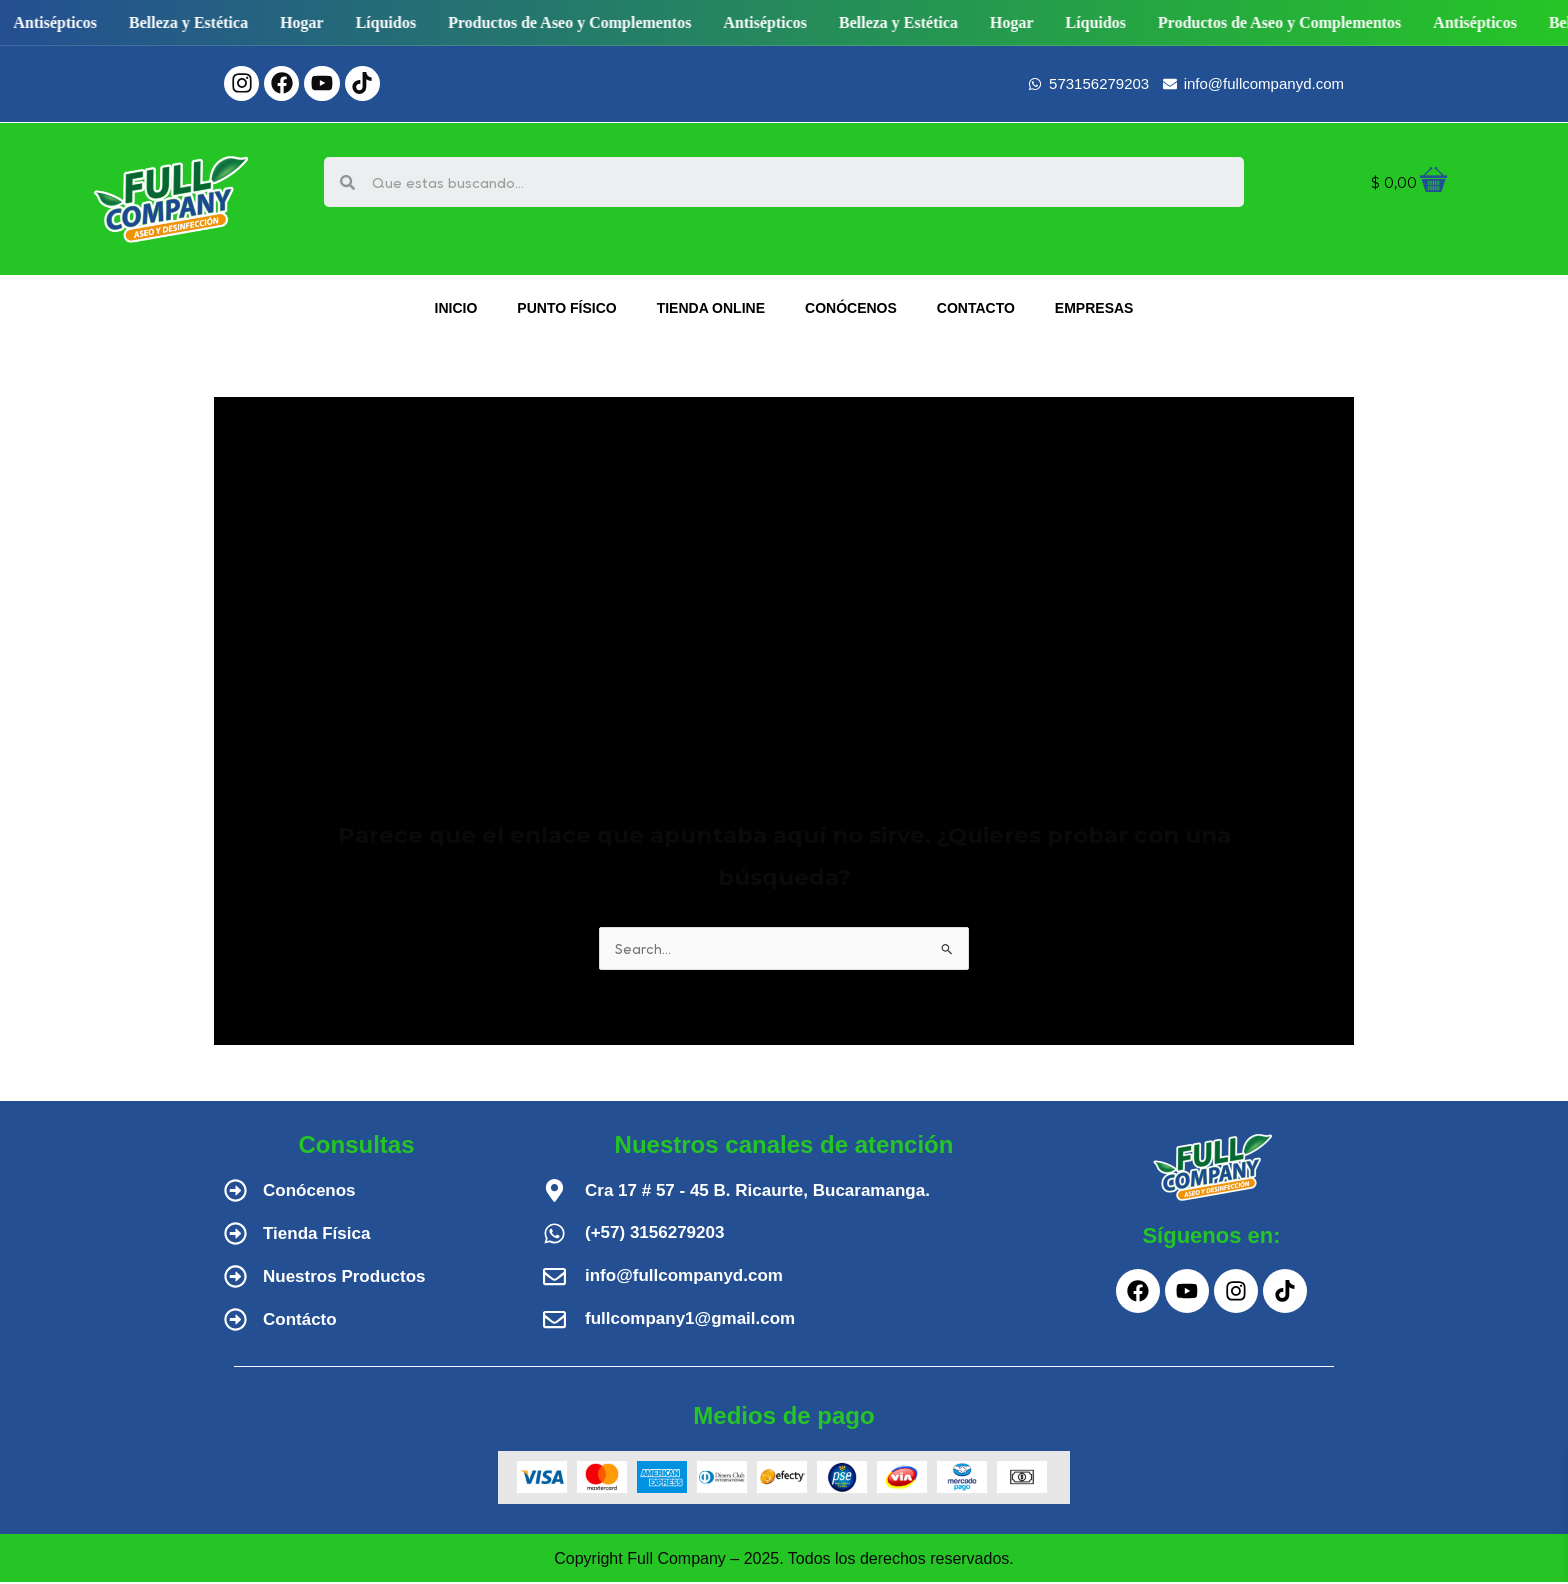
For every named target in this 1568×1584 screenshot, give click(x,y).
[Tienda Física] (235, 1235)
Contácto (300, 1321)
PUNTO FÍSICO (566, 308)
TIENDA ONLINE (711, 308)
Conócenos (309, 1192)
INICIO (456, 308)
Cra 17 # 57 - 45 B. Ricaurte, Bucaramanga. (757, 1192)
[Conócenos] (235, 1192)
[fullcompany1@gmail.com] (554, 1321)
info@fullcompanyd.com (684, 1277)
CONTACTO (976, 308)
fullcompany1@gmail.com (690, 1320)
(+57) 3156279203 (654, 1234)
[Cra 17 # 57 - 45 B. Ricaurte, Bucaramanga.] (554, 1192)
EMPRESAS (1094, 308)
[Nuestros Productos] (235, 1278)
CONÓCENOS (851, 308)
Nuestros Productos (344, 1278)
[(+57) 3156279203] (554, 1235)
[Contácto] (235, 1321)
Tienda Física (316, 1235)
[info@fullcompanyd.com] (554, 1278)
